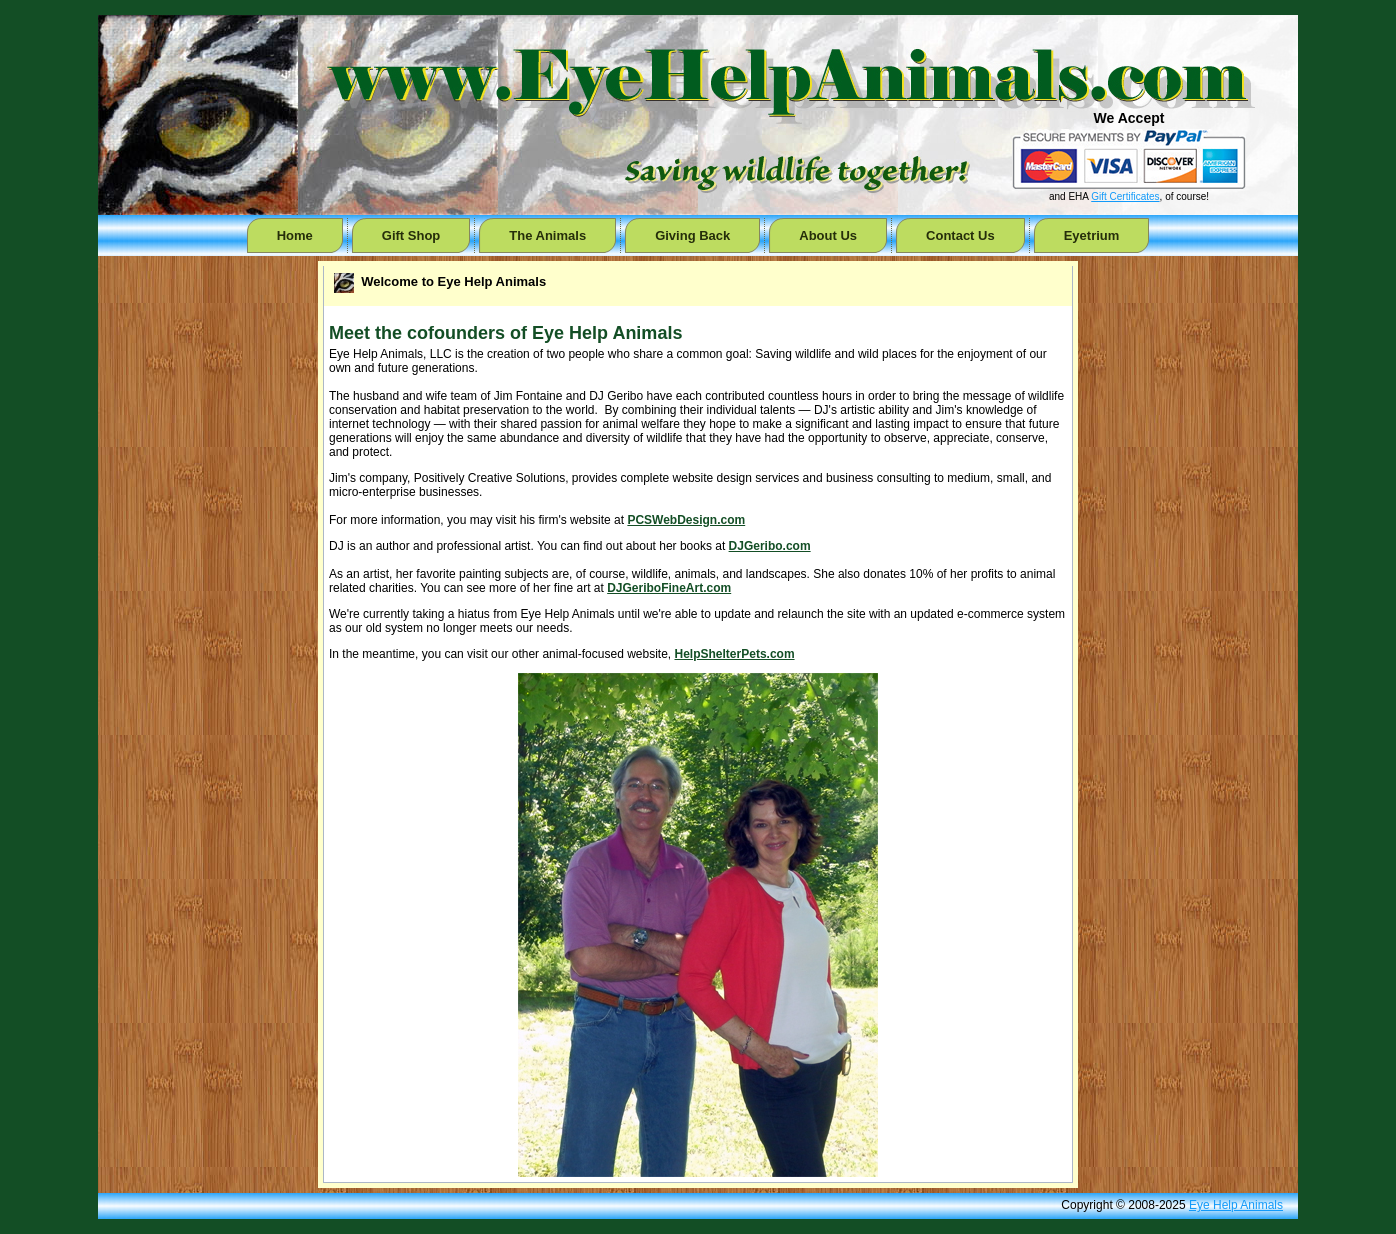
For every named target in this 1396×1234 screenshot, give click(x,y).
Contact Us (960, 235)
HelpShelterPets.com (735, 654)
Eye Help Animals (1236, 1205)
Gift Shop (411, 235)
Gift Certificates (1125, 196)
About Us (828, 235)
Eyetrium (1092, 235)
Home (295, 235)
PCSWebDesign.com (686, 520)
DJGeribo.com (770, 546)
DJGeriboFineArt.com (669, 588)
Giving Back (692, 235)
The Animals (547, 235)
